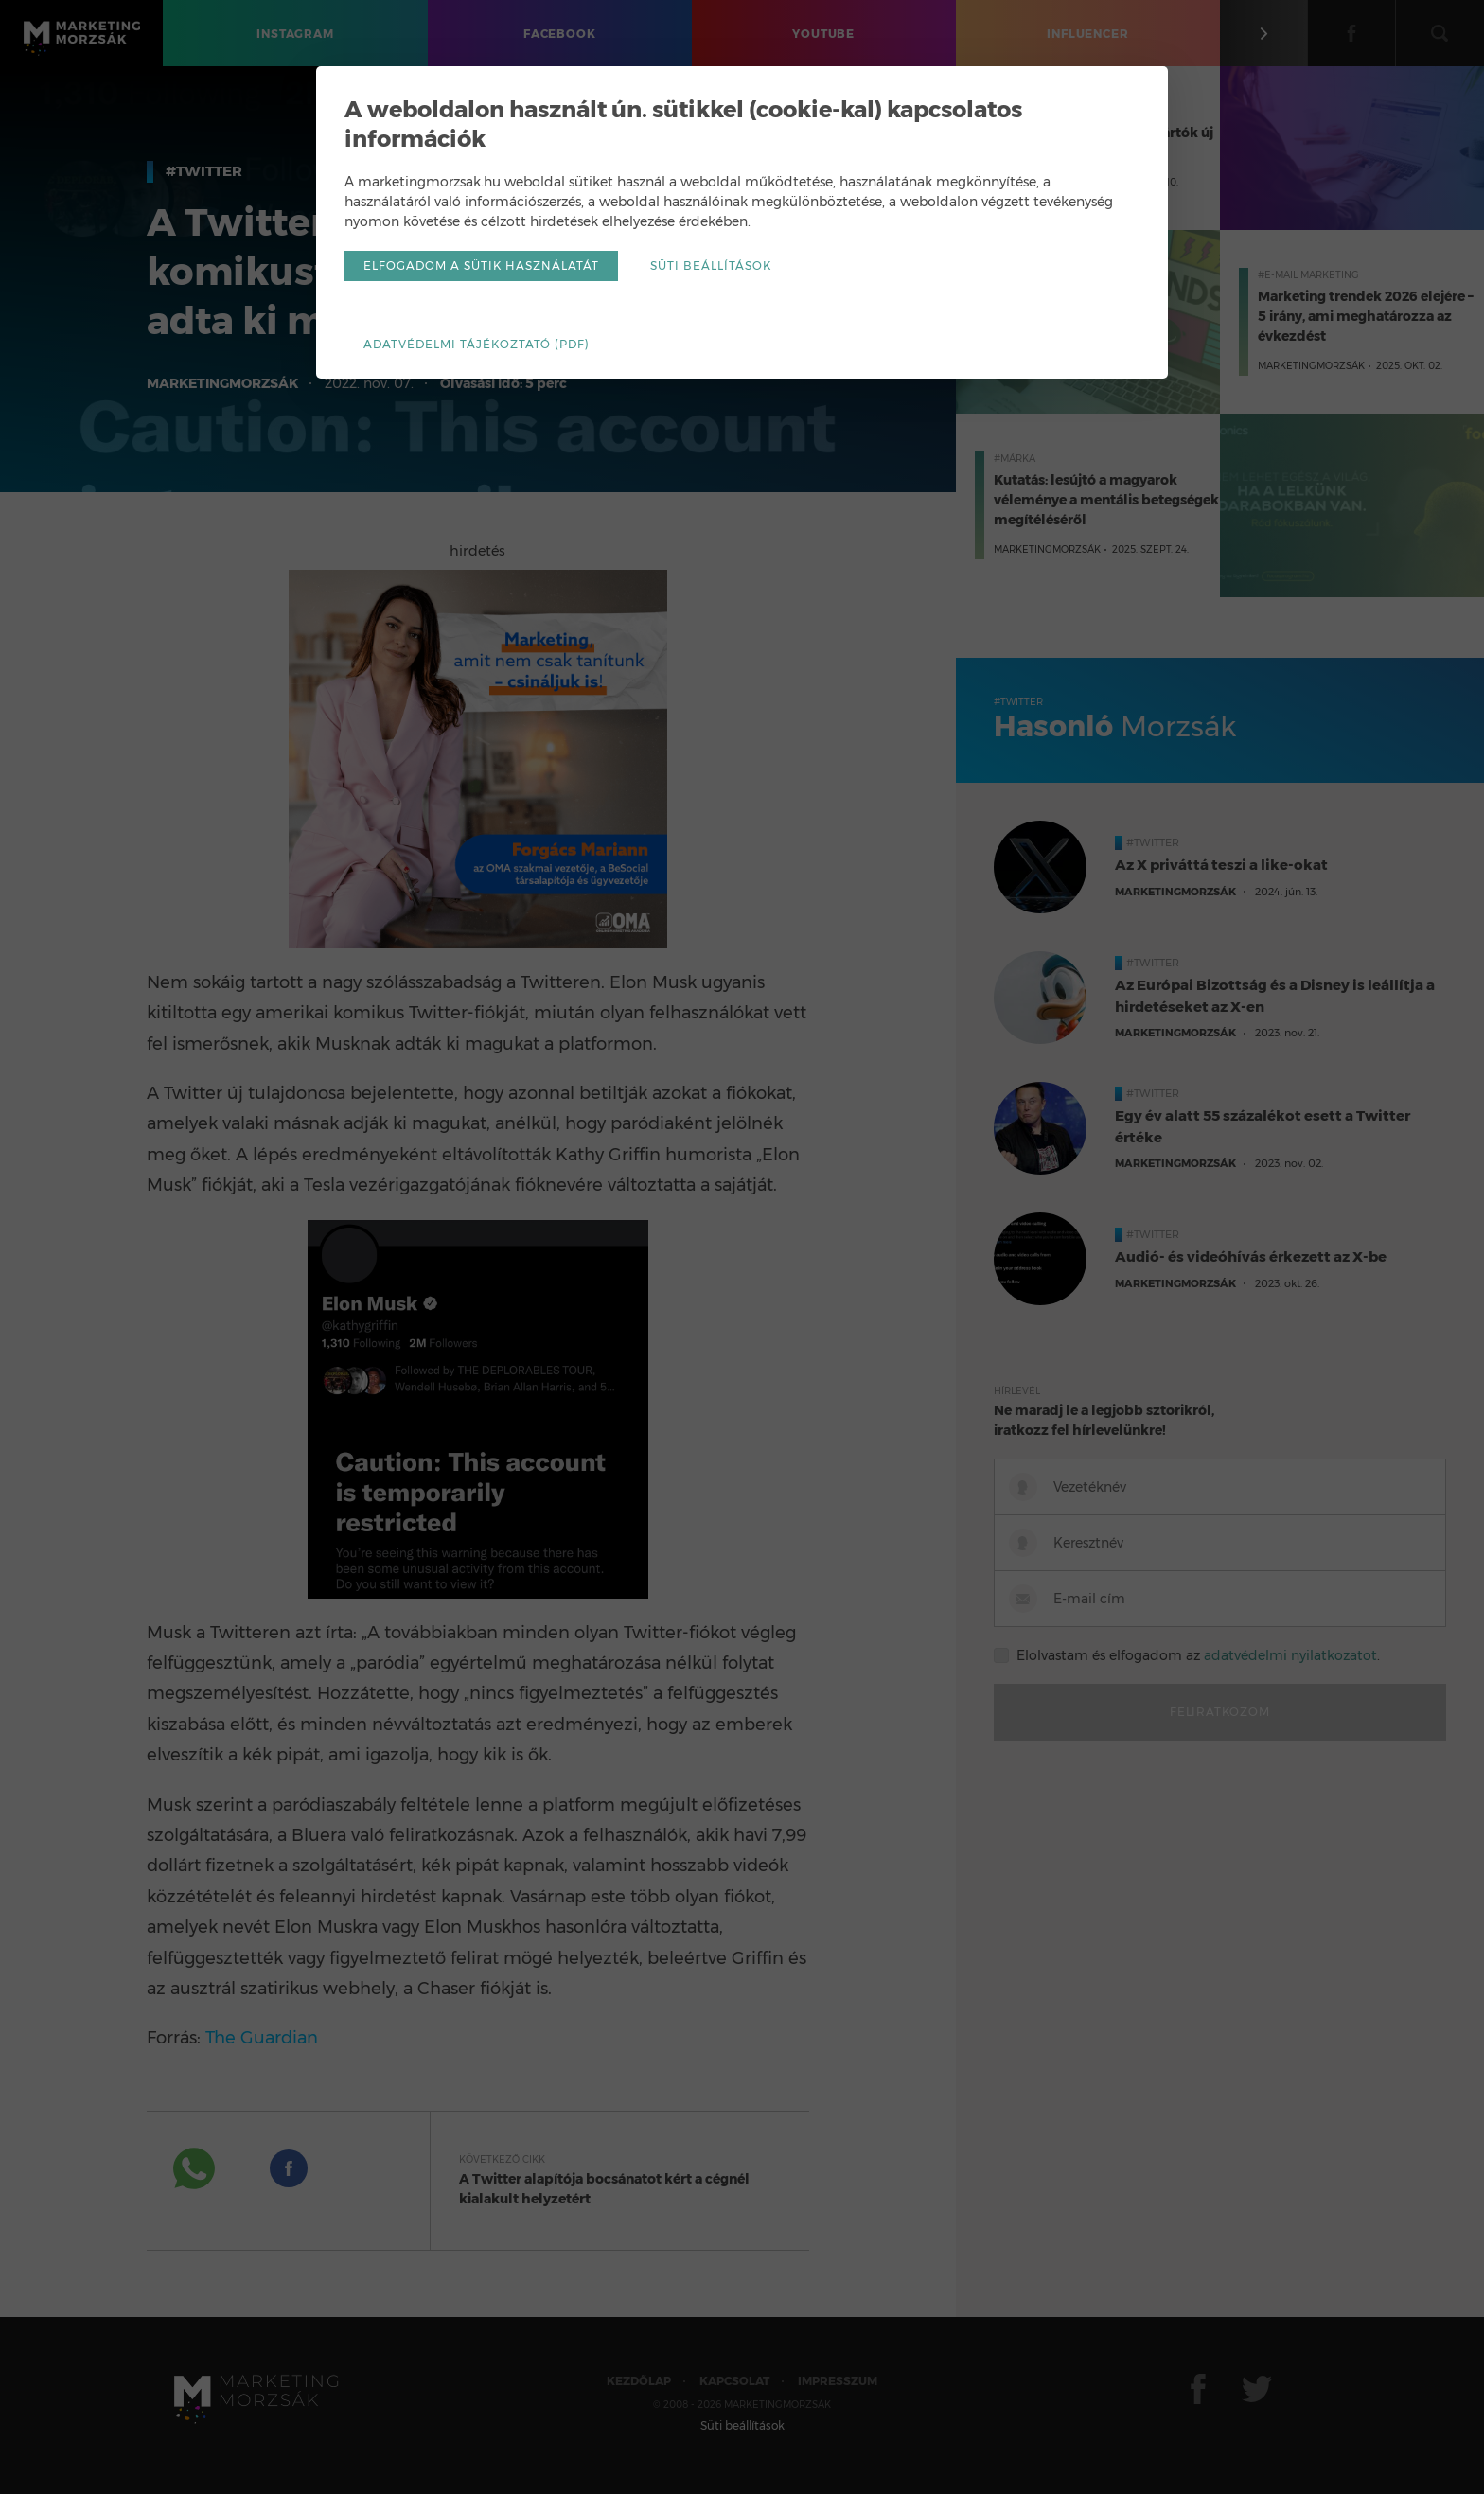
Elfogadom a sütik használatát (481, 265)
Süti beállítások (710, 265)
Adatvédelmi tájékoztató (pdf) (476, 344)
